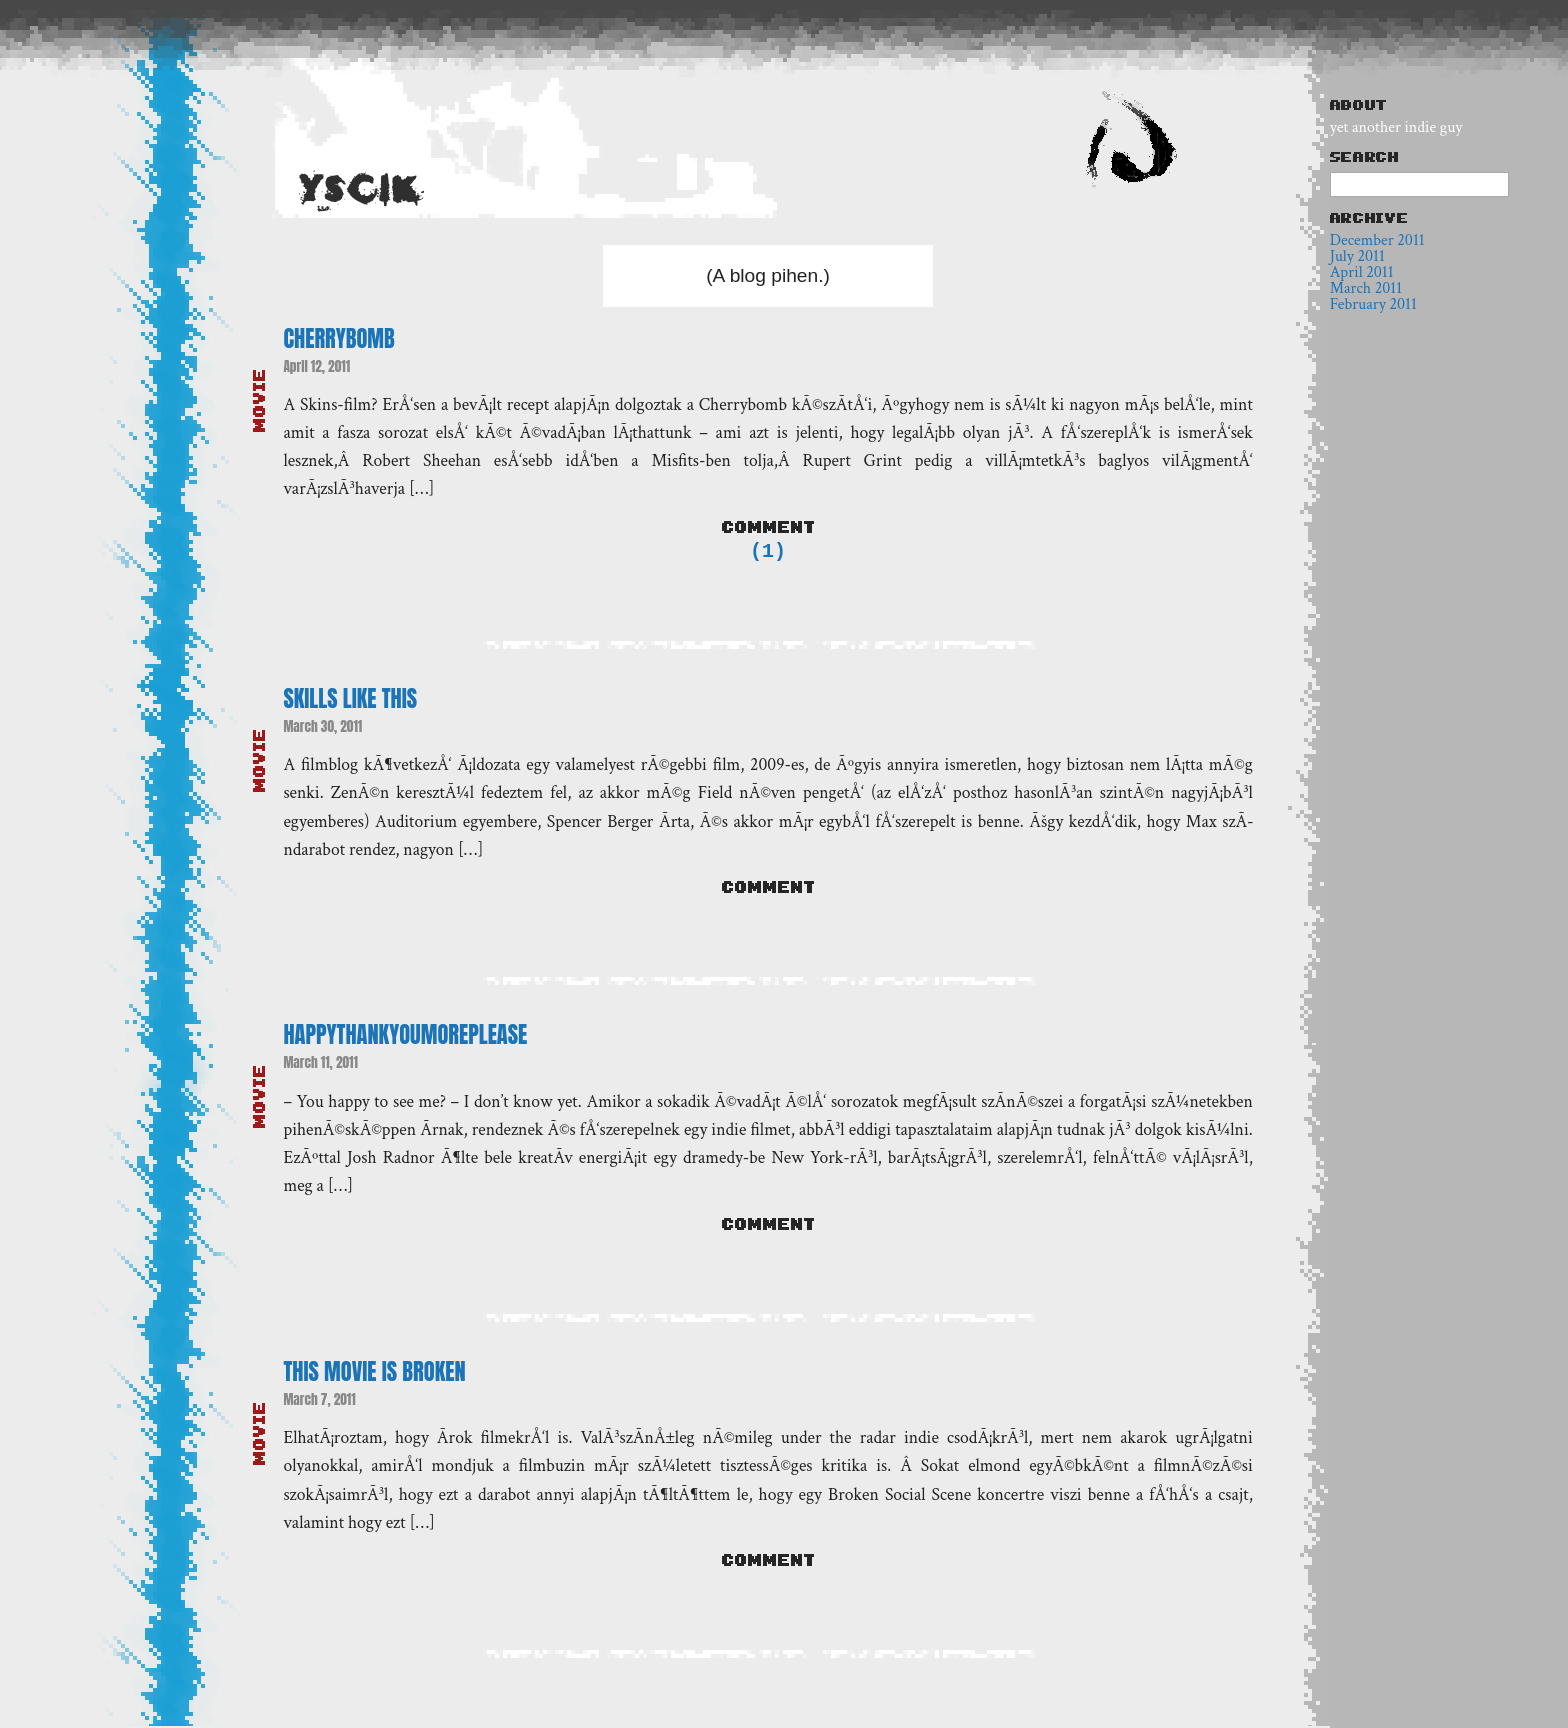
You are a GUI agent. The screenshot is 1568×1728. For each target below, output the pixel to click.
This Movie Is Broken (374, 1373)
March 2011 (1366, 288)
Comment (768, 527)
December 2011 (1377, 240)
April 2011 (1362, 272)
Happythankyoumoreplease (405, 1036)
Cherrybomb (338, 338)
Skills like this (350, 700)
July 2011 (1357, 256)
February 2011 (1373, 304)
